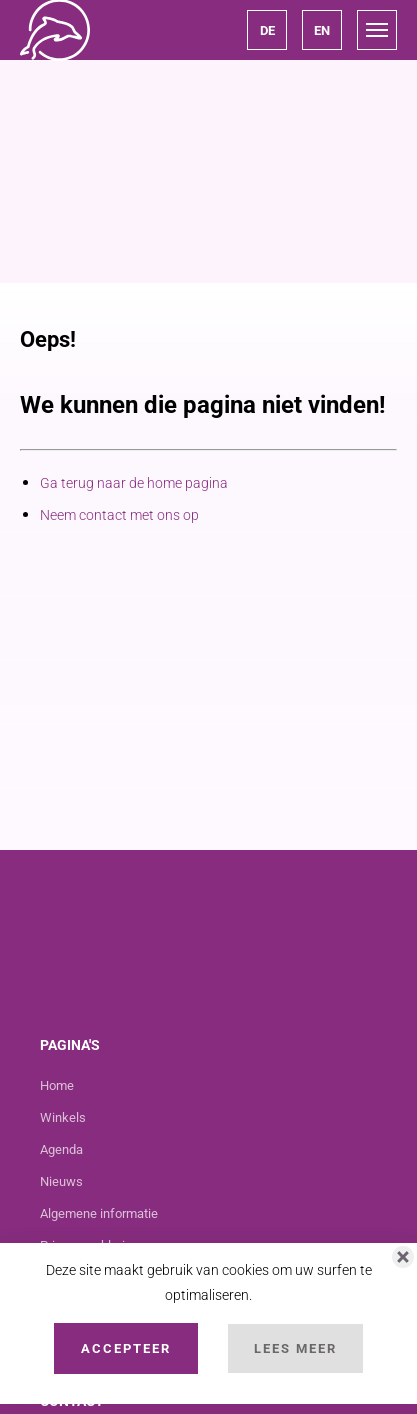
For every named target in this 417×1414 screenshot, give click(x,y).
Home (57, 1085)
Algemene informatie (99, 1213)
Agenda (61, 1149)
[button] (267, 30)
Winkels (63, 1117)
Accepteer (126, 1348)
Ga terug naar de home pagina (134, 483)
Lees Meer (295, 1348)
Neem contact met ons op (119, 515)
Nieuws (61, 1181)
